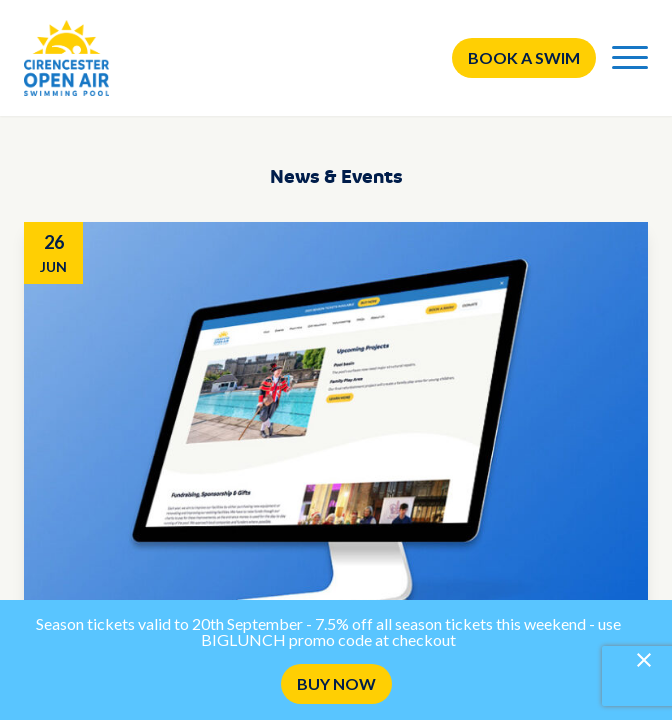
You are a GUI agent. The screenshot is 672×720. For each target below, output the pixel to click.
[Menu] (630, 58)
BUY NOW (336, 683)
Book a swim (524, 57)
